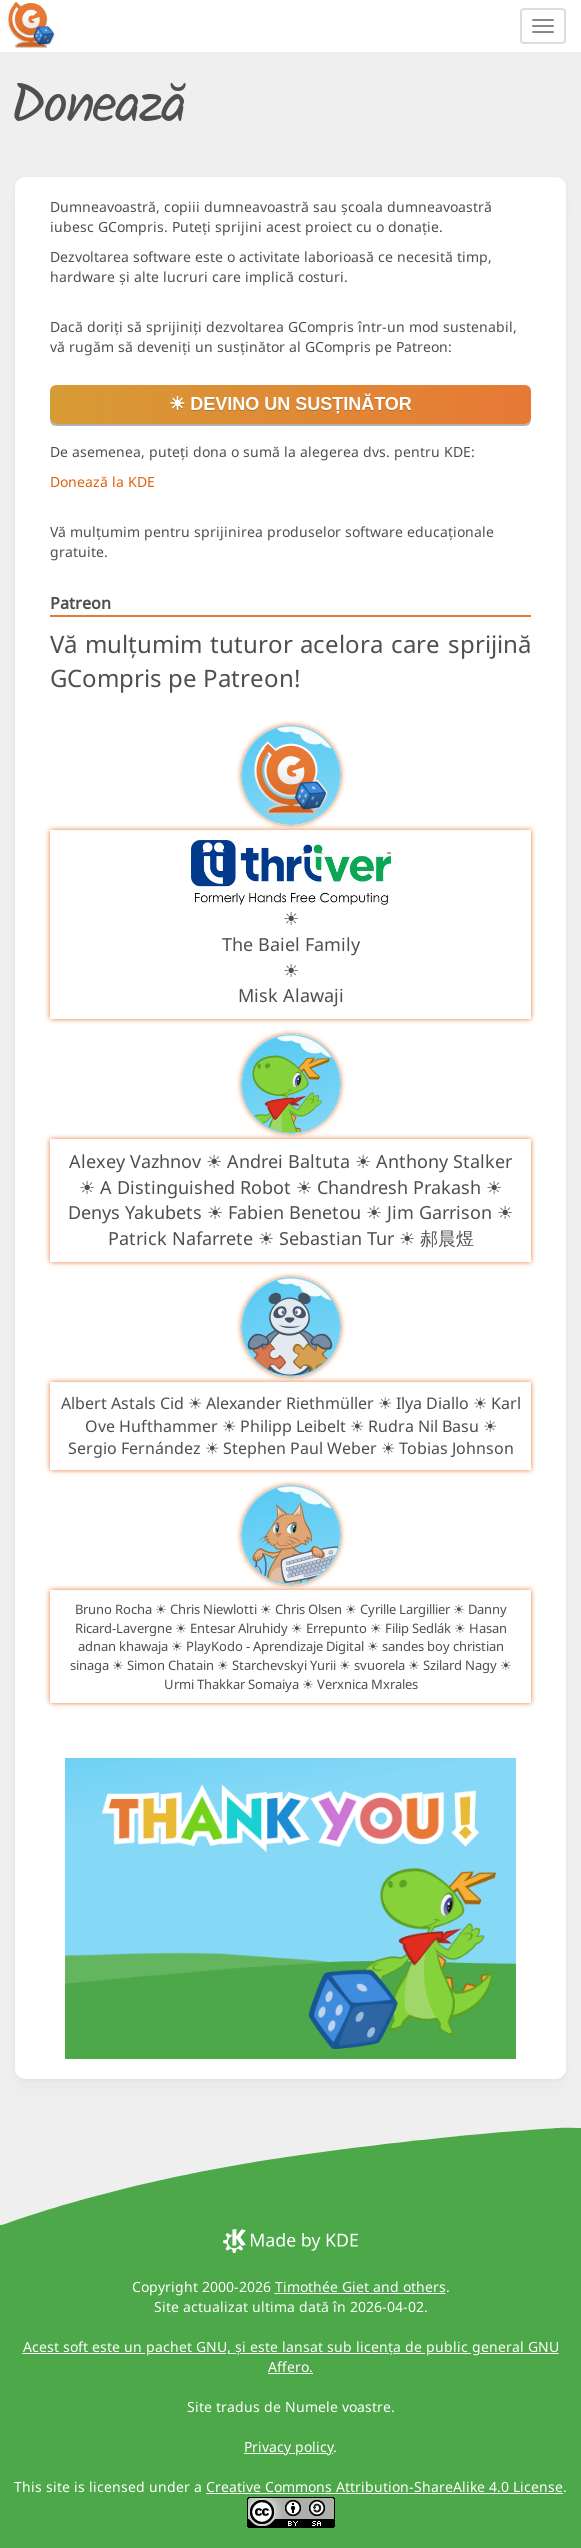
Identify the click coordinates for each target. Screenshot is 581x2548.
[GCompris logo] (43, 24)
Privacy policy (288, 2446)
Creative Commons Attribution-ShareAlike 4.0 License (384, 2486)
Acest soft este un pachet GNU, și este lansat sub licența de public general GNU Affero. (291, 2356)
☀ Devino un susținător (290, 404)
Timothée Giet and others (360, 2286)
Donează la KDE (102, 481)
